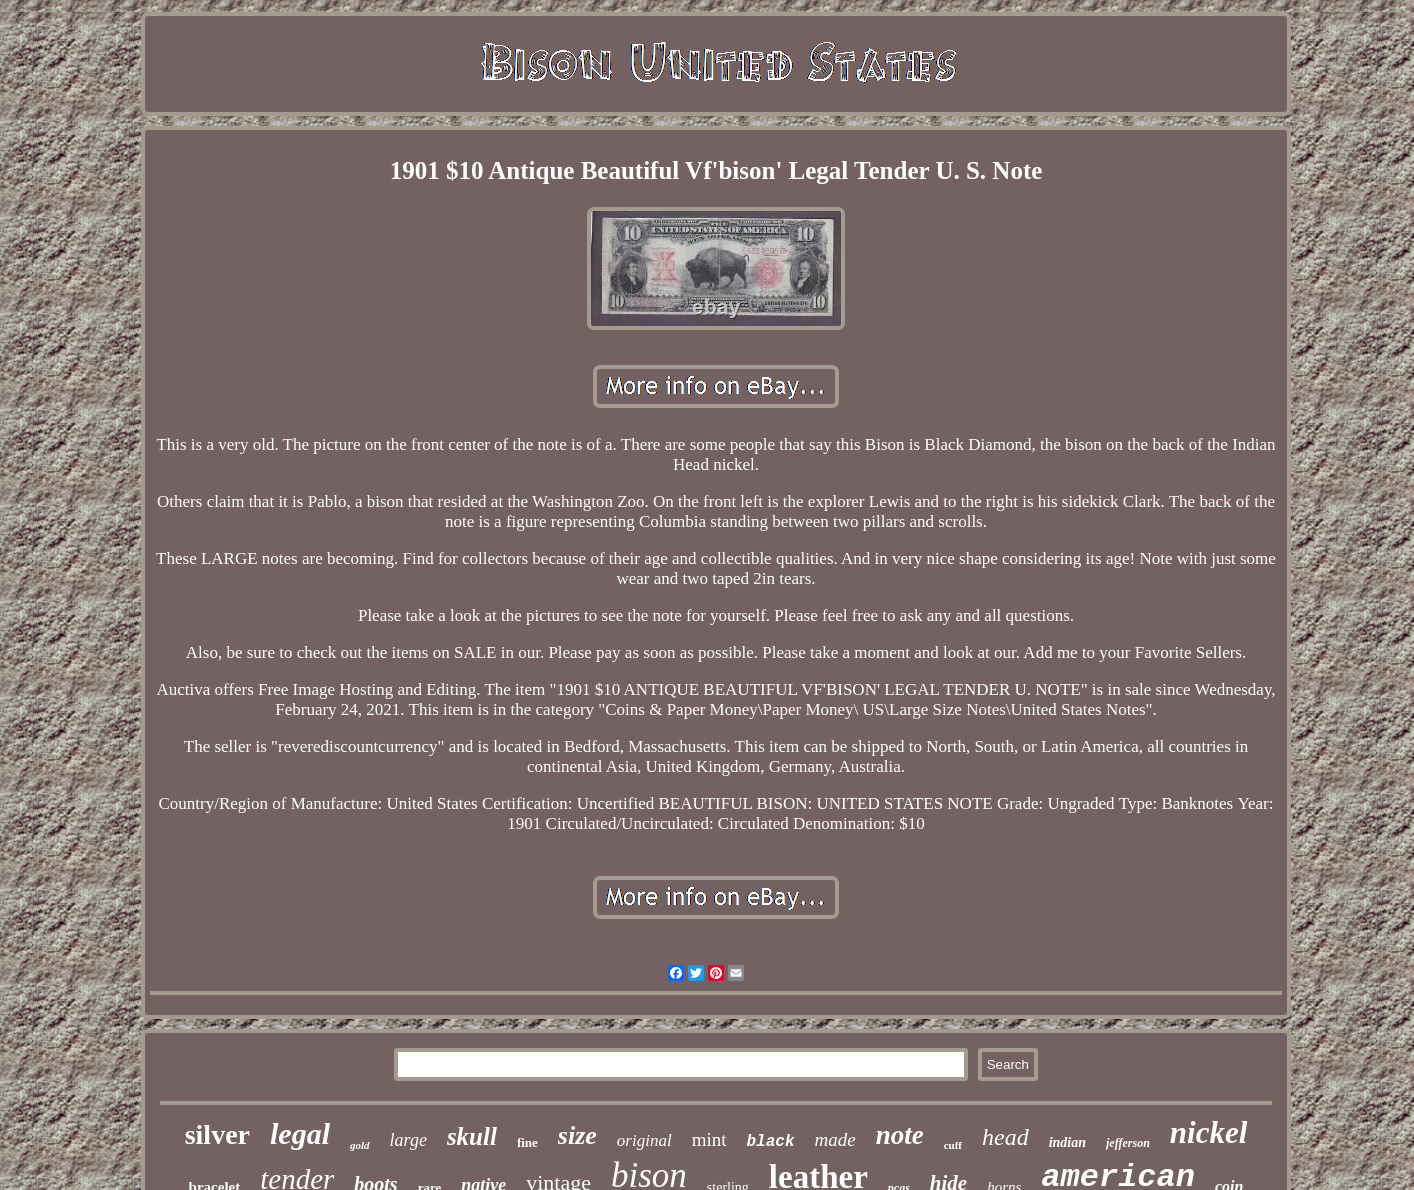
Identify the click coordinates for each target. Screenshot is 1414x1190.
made (835, 1139)
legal (300, 1133)
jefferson (1128, 1143)
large (408, 1140)
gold (360, 1145)
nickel (1209, 1132)
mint (709, 1139)
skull (472, 1136)
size (577, 1135)
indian (1067, 1142)
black (771, 1142)
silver (217, 1134)
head (1005, 1137)
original (644, 1140)
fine (527, 1142)
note (900, 1135)
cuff (953, 1145)
